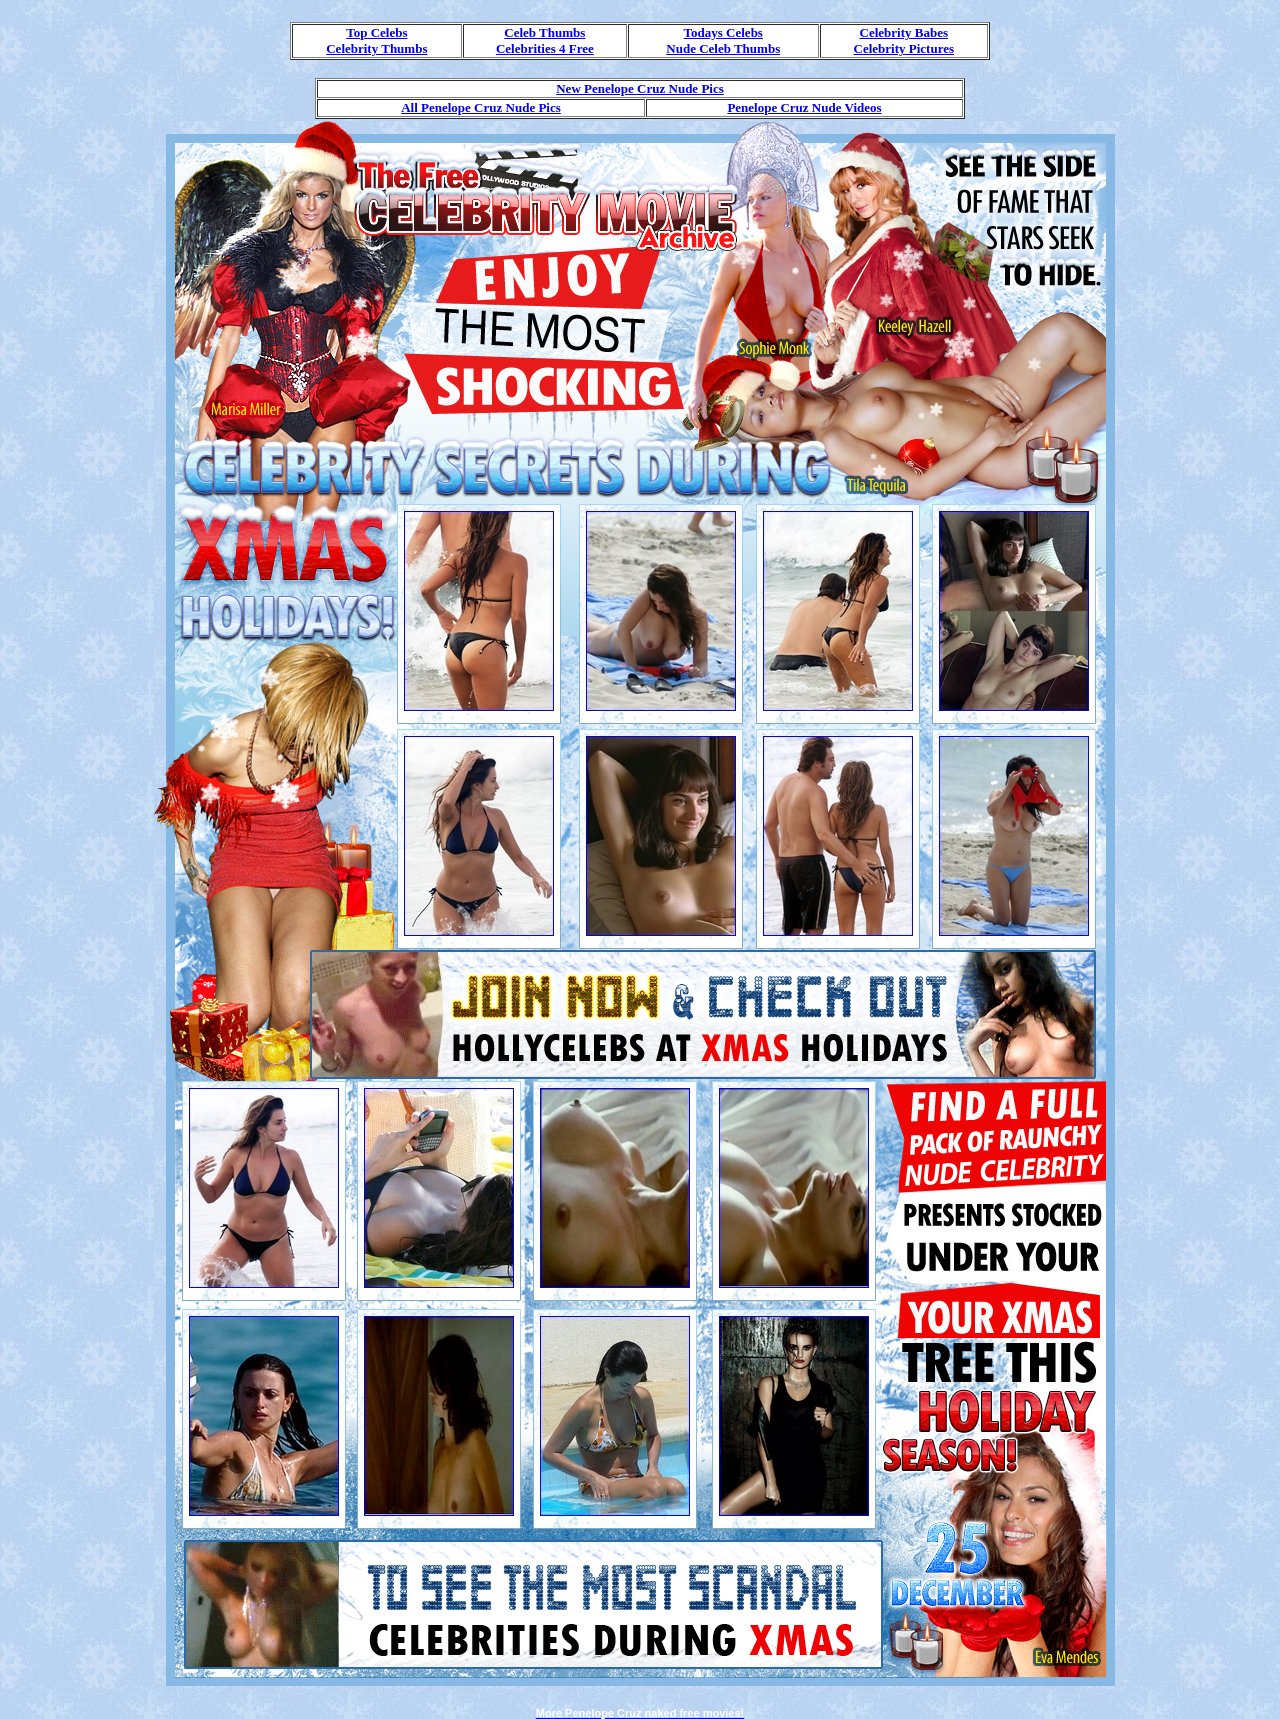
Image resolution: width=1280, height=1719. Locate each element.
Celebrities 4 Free (545, 48)
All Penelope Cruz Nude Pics (481, 107)
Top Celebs (376, 32)
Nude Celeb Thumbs (723, 48)
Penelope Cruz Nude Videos (804, 107)
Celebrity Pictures (904, 48)
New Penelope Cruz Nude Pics (640, 88)
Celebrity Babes (904, 32)
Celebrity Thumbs (376, 48)
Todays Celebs (723, 32)
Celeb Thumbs (544, 32)
